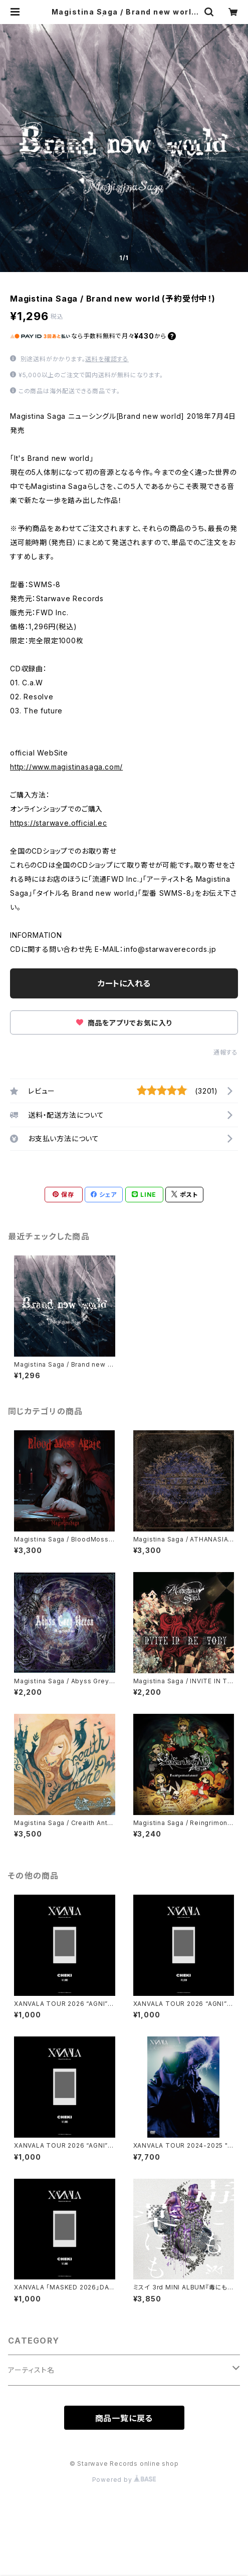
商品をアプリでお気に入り (124, 1022)
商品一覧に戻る (124, 2418)
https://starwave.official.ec (58, 823)
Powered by (124, 2479)
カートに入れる (124, 983)
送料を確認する (107, 359)
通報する (225, 1052)
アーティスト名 (31, 2370)
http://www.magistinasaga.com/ (66, 766)
